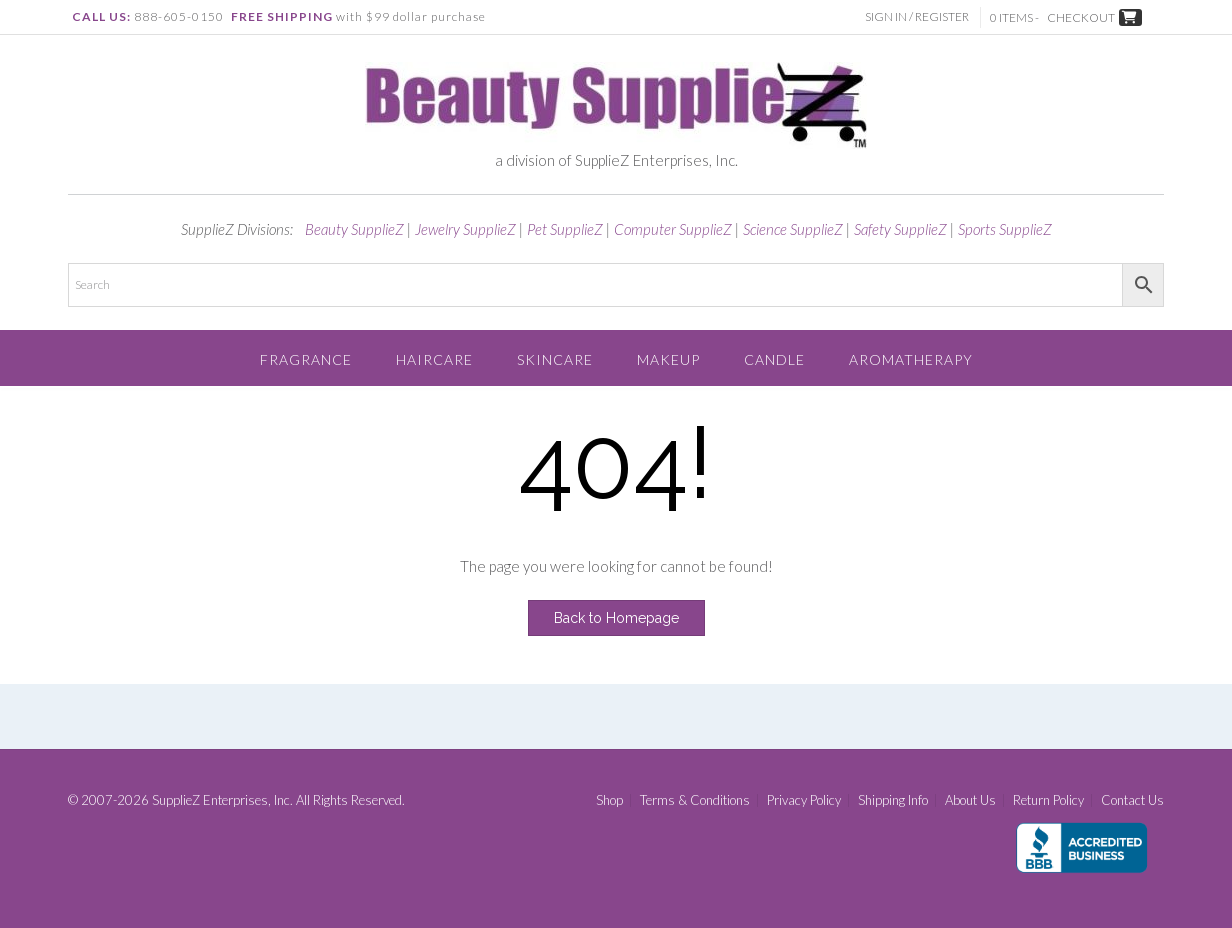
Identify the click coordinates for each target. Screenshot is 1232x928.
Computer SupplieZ (673, 229)
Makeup (668, 359)
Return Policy (1048, 800)
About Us (970, 800)
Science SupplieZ (793, 229)
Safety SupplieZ (900, 229)
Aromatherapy (911, 359)
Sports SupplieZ (1005, 229)
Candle (774, 359)
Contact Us (1132, 800)
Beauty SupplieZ (354, 229)
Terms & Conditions (695, 800)
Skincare (555, 359)
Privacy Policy (804, 800)
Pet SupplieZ (565, 229)
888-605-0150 (179, 16)
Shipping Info (893, 800)
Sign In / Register (919, 16)
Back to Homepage (616, 618)
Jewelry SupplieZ (465, 229)
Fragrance (306, 359)
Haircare (434, 359)
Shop (609, 800)
